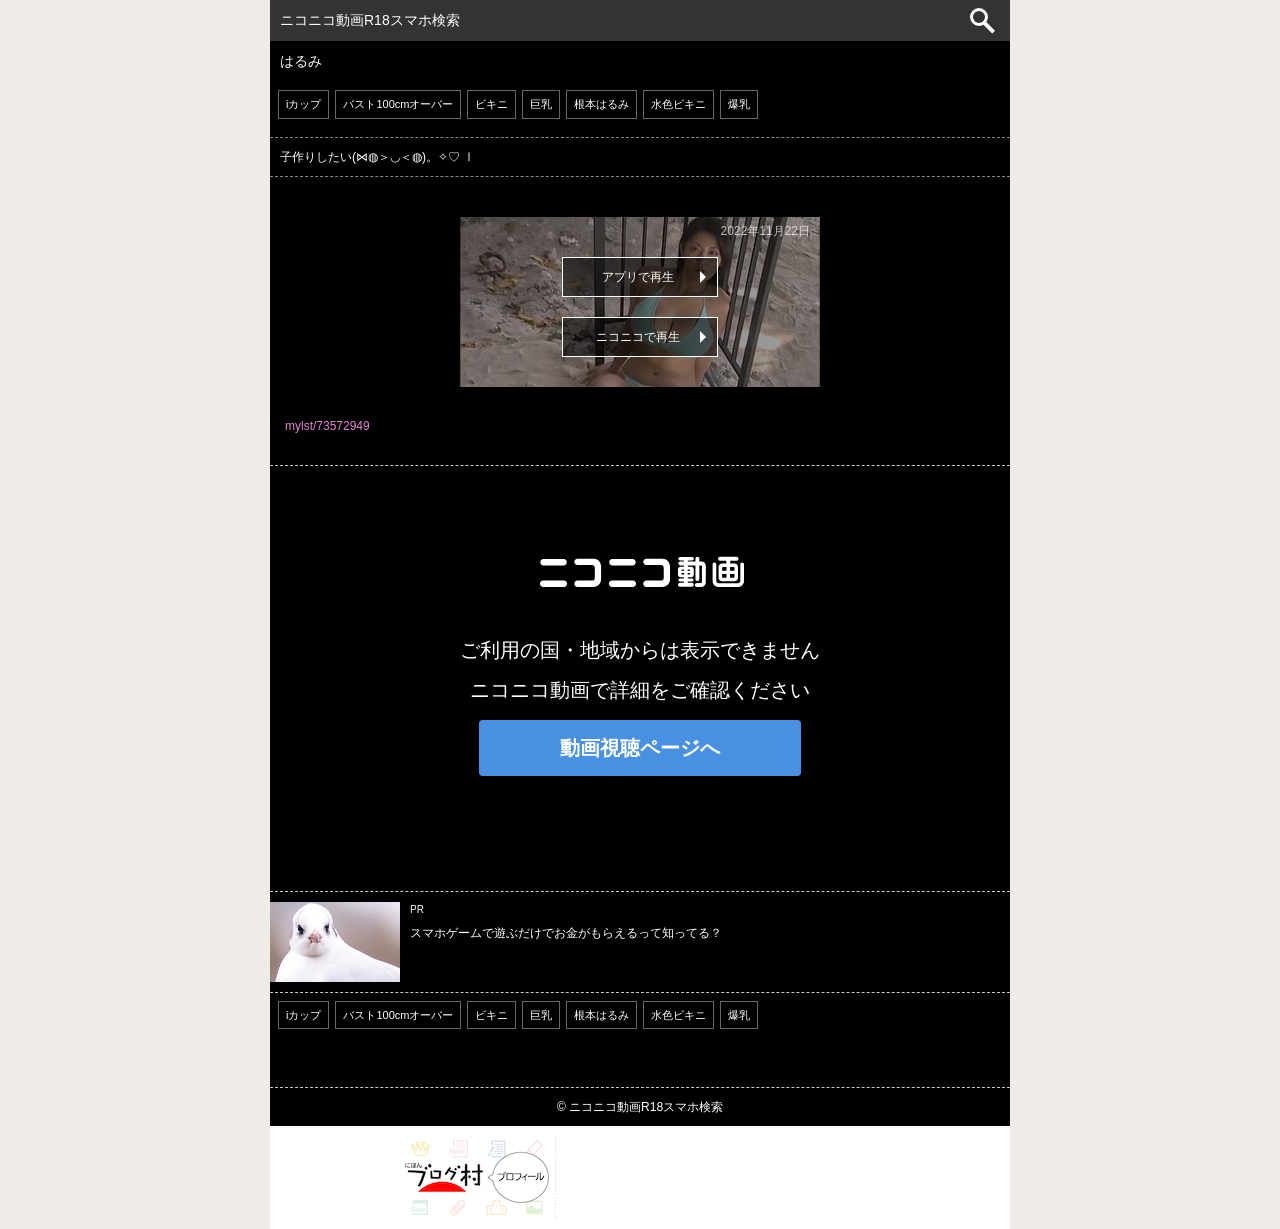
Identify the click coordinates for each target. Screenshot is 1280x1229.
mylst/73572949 (327, 426)
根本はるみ (601, 104)
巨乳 (541, 104)
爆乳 (739, 104)
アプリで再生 (638, 277)
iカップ (303, 104)
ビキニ (491, 104)
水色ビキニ (678, 104)
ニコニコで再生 (638, 337)
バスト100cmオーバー (398, 104)
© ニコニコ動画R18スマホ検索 (640, 1107)
